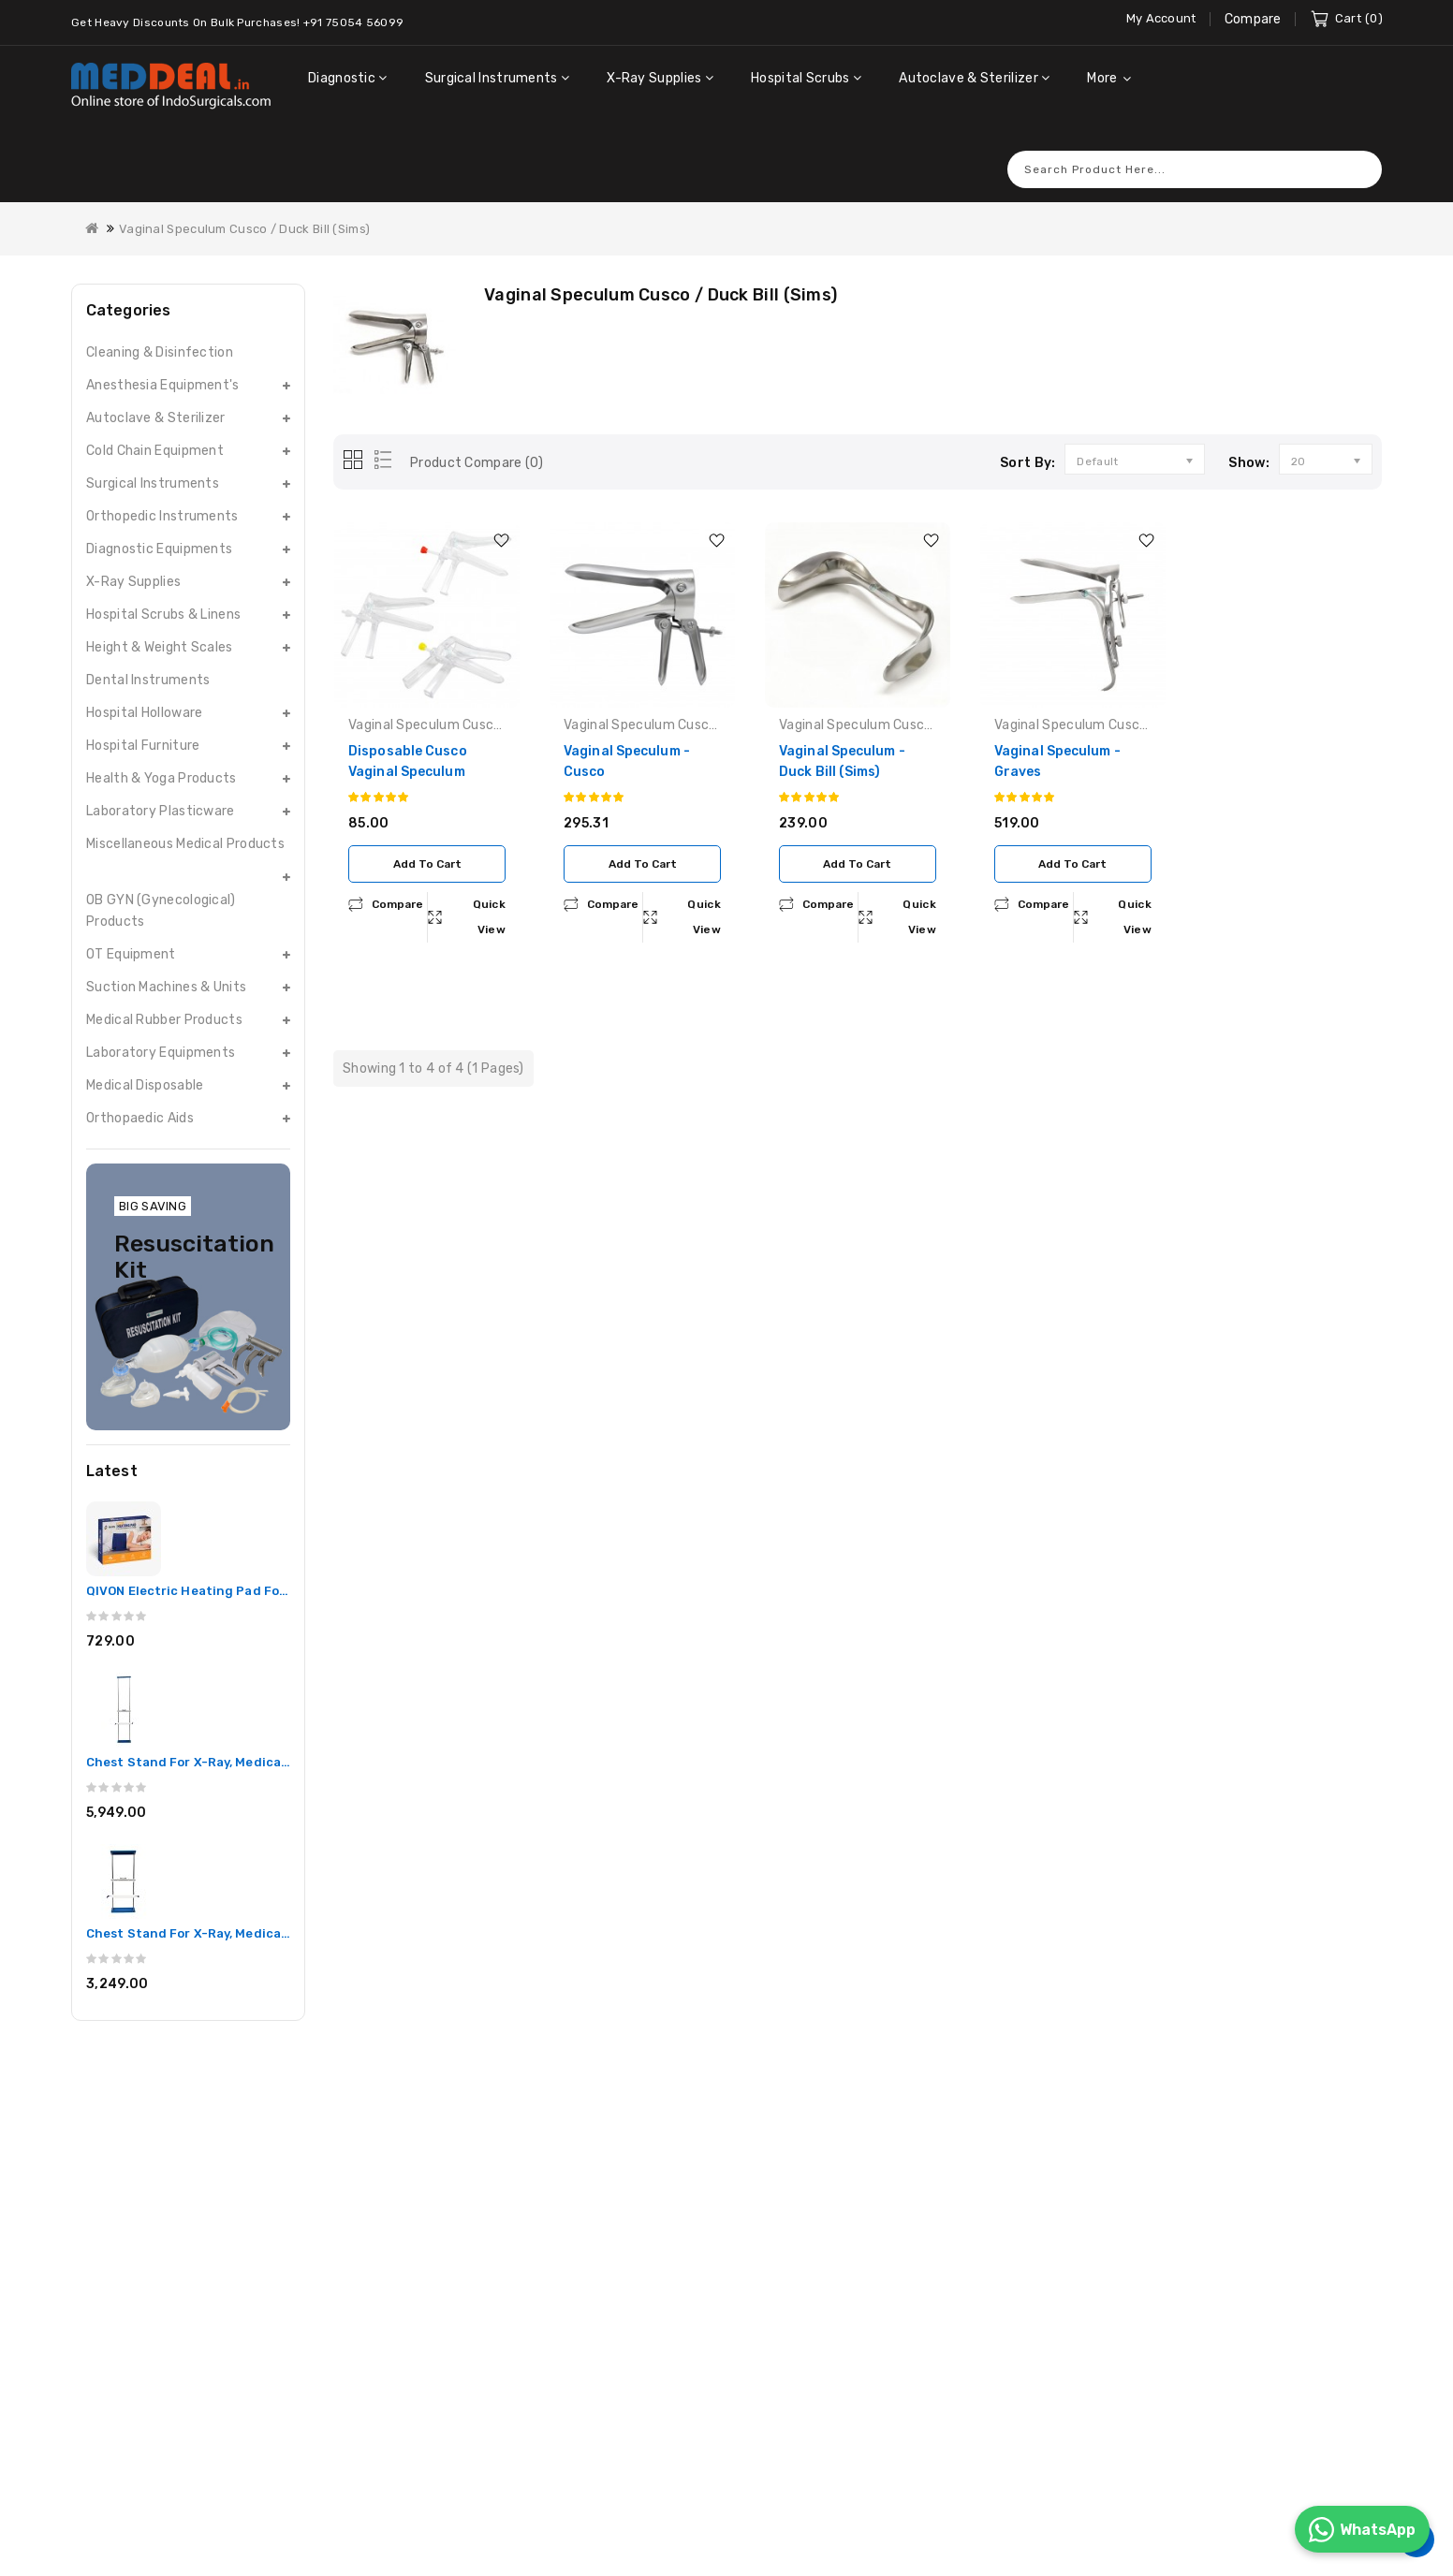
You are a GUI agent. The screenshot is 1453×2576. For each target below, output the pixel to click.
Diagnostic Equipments (159, 524)
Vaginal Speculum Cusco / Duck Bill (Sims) (244, 204)
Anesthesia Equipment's (163, 360)
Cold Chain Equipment (155, 425)
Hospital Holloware (144, 687)
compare (397, 879)
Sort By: (1027, 438)
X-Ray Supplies (133, 556)
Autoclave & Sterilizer (156, 393)
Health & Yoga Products (161, 753)
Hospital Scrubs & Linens (163, 589)
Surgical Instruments (152, 458)
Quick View (489, 891)
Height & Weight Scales (159, 622)
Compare (1253, 19)
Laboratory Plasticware (160, 786)
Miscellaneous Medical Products (185, 819)
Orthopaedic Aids (140, 1093)
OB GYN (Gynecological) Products (161, 885)
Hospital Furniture (142, 720)
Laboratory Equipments (160, 1027)
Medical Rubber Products (164, 995)
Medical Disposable (144, 1060)
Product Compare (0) (477, 438)
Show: (1249, 438)
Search (1358, 143)
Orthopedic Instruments (162, 491)
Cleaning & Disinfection (159, 327)
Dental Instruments (148, 655)
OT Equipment (131, 929)
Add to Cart (427, 838)
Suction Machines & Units (166, 962)
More (1102, 78)
